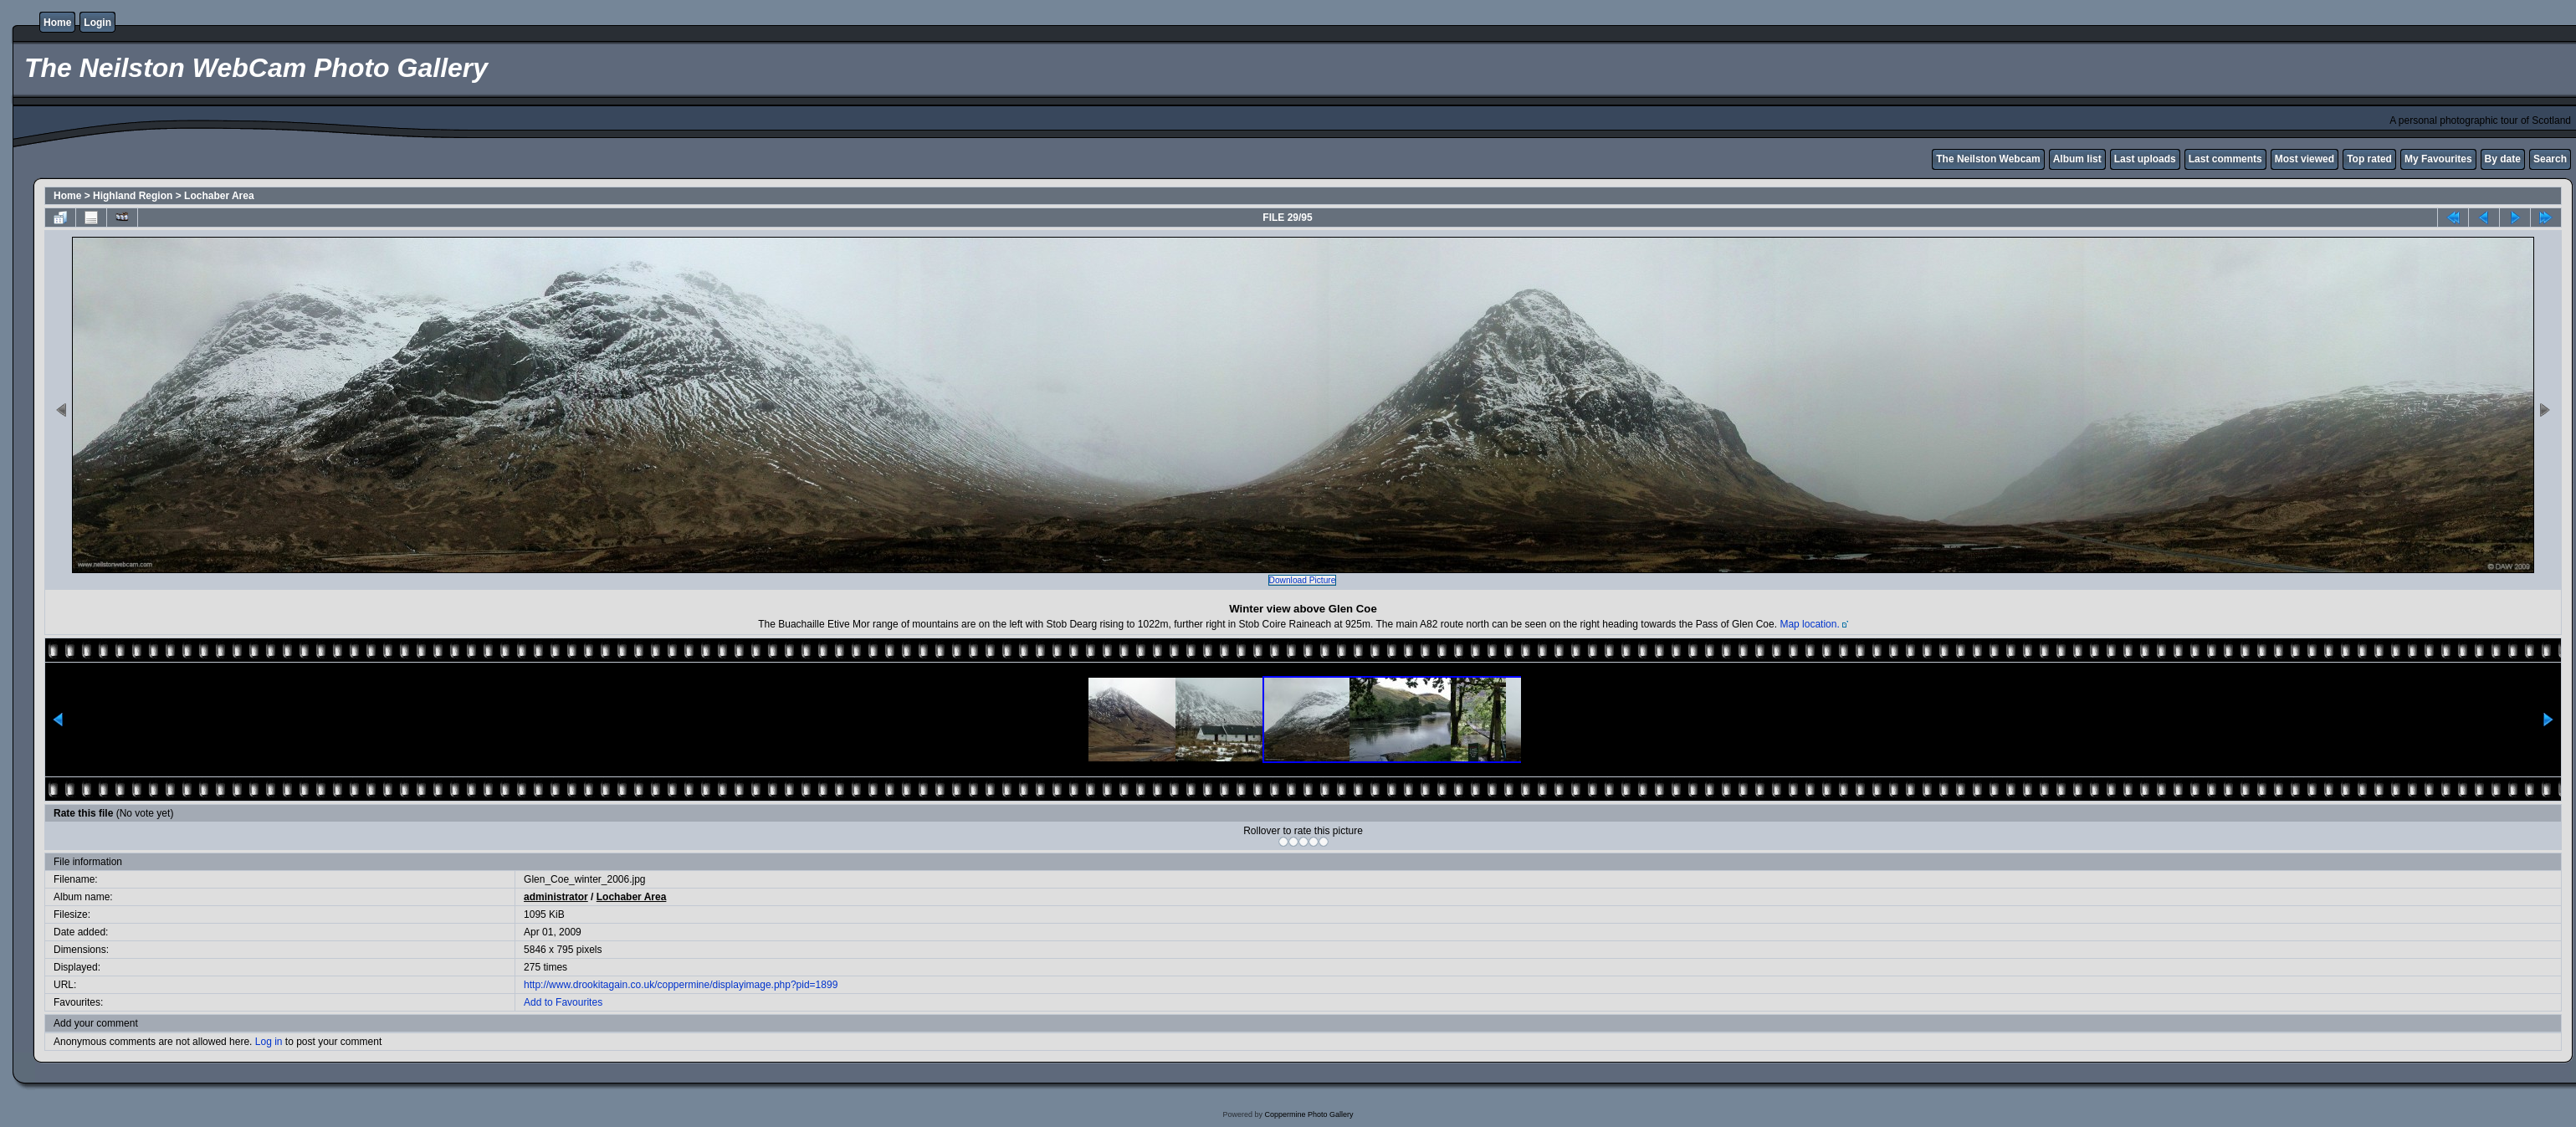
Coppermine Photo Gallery (1308, 1114)
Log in (269, 1042)
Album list (2047, 159)
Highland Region (132, 196)
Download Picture (1302, 580)
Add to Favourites (557, 1002)
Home (57, 22)
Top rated (2339, 159)
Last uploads (2115, 159)
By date (2473, 159)
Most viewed (2274, 159)
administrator (550, 897)
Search (2520, 159)
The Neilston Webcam (1958, 159)
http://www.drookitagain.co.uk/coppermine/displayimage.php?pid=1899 (675, 985)
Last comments (2195, 159)
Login (97, 22)
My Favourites (2408, 159)
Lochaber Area (219, 196)
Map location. (1809, 624)
